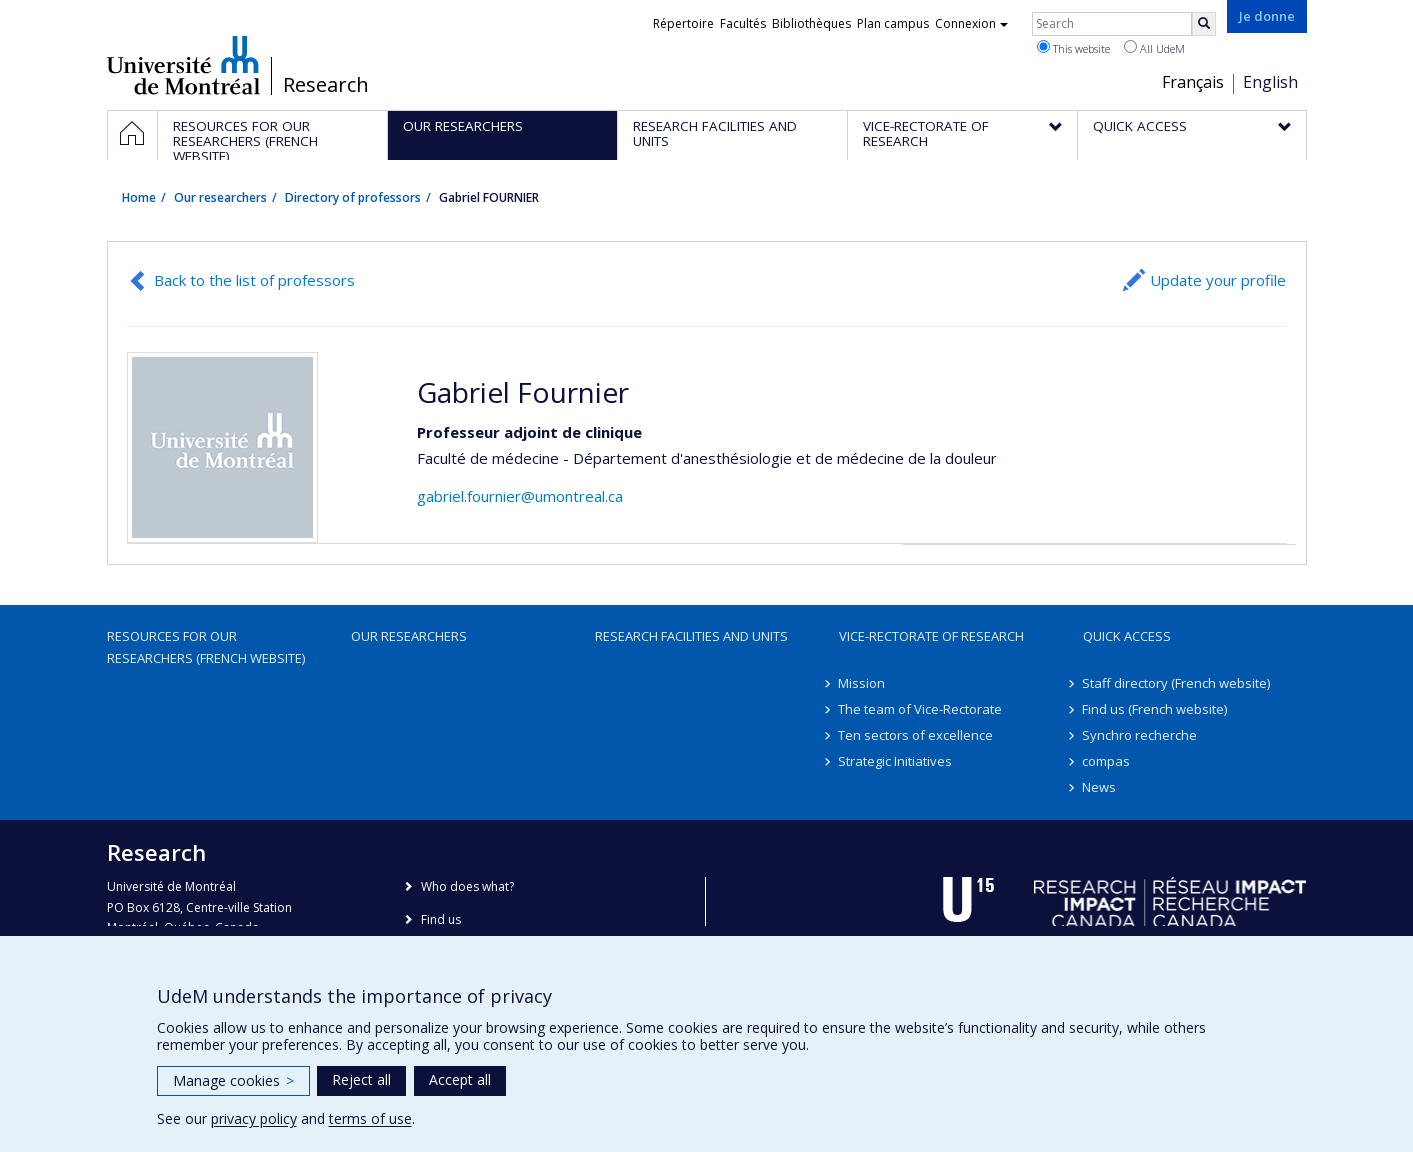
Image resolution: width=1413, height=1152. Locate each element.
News (1100, 787)
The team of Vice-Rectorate (921, 709)
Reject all (361, 1079)
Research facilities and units (691, 636)
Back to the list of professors (254, 280)
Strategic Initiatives (896, 761)
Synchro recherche (1140, 735)
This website (1073, 48)
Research (326, 85)
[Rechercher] (1204, 24)
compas (1107, 761)
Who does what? (467, 886)
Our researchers (220, 197)
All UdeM (1154, 48)
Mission (862, 683)
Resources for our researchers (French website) (206, 647)
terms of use (370, 1118)
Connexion (971, 23)
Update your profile (1218, 280)
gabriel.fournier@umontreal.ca (520, 496)
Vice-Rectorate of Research (931, 636)
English (1270, 82)
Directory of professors (353, 197)
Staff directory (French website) (1177, 683)
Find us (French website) (1155, 709)
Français (1193, 82)
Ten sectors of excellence (916, 735)
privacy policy (254, 1118)
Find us (441, 919)
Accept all (460, 1079)
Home (139, 197)
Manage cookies (233, 1080)
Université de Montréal (183, 65)
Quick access (1127, 636)
